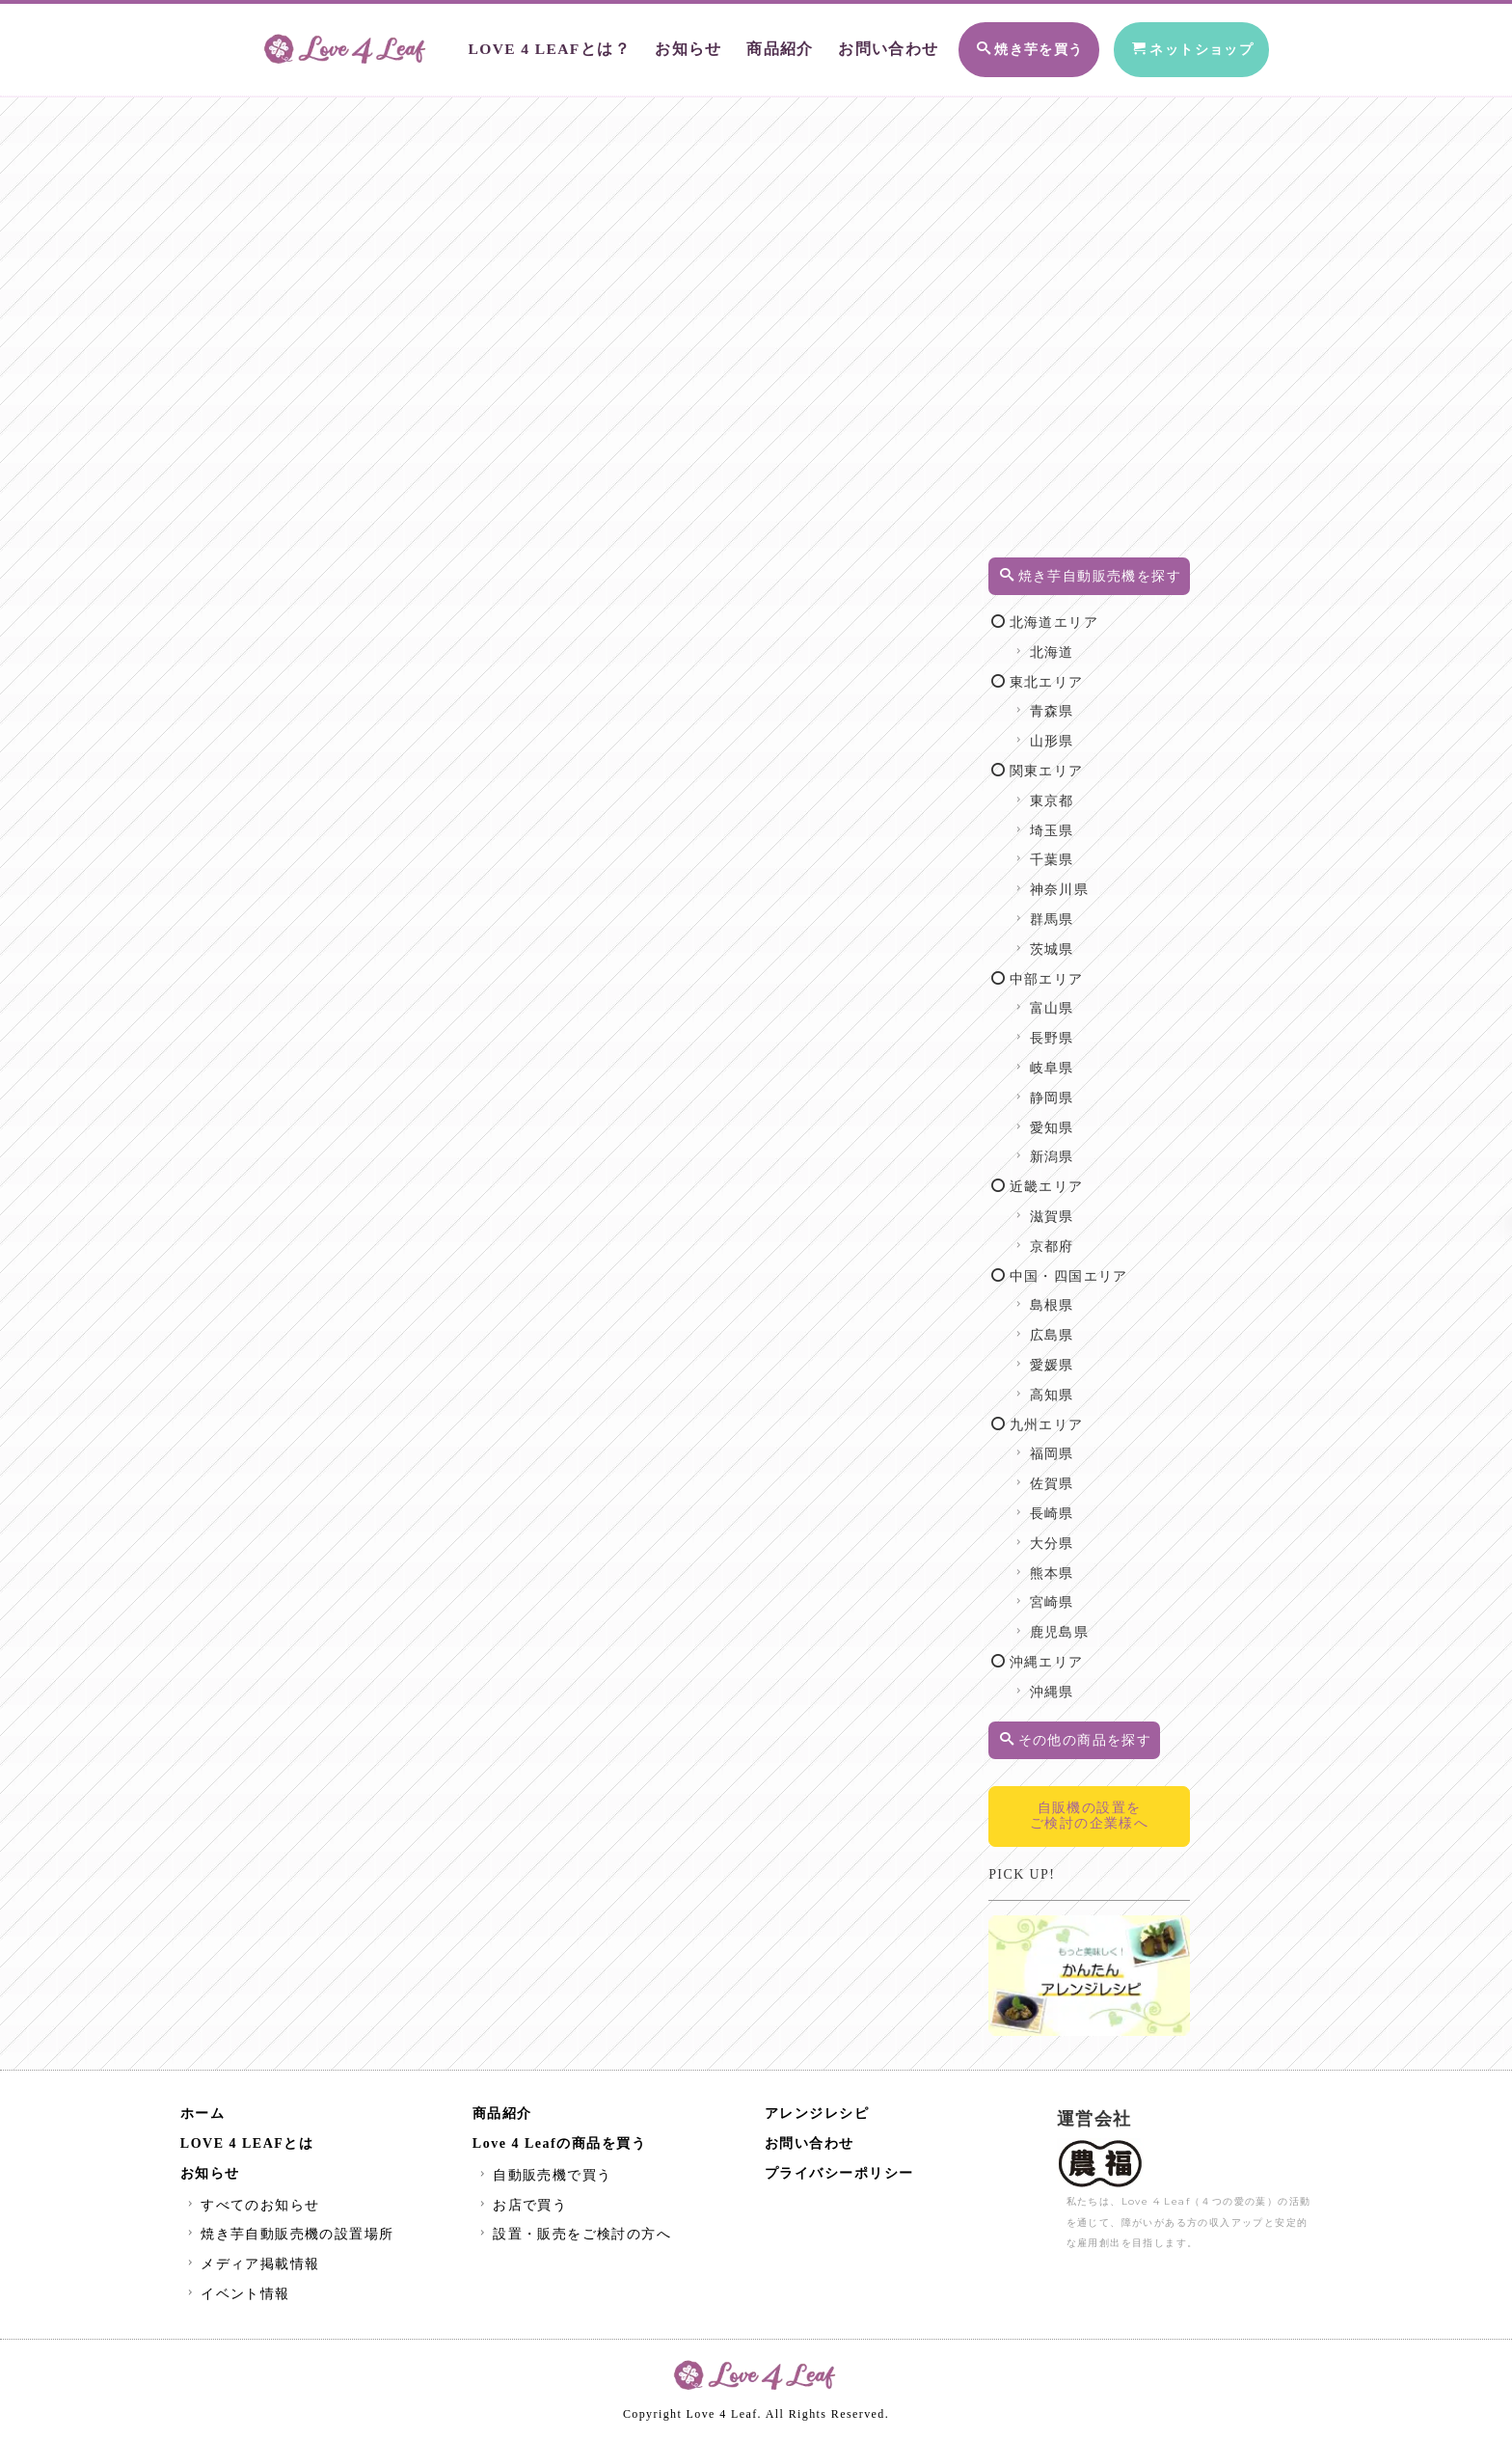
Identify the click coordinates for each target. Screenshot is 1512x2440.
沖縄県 (1071, 1712)
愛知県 (1071, 1148)
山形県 (1071, 761)
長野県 (1071, 1058)
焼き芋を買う (996, 46)
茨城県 (1071, 969)
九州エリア (1065, 1445)
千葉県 (1071, 880)
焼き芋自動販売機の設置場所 (288, 2238)
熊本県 (1071, 1593)
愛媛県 (1071, 1385)
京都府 (1071, 1267)
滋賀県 (1071, 1237)
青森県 (1071, 731)
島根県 (1071, 1325)
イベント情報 (236, 2298)
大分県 (1071, 1564)
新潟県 (1071, 1177)
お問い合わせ (852, 46)
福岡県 (1071, 1474)
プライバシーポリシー (839, 2177)
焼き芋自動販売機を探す (1104, 586)
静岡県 (1071, 1118)
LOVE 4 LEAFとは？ (531, 46)
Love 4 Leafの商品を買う (559, 2147)
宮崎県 (1071, 1622)
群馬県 (1071, 940)
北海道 (1071, 672)
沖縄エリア (1065, 1682)
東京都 (1071, 821)
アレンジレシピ (817, 2117)
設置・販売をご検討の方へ (573, 2238)
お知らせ (662, 46)
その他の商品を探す (1103, 1760)
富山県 (1071, 1028)
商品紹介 (750, 46)
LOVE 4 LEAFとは (247, 2147)
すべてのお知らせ (251, 2208)
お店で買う (521, 2208)
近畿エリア (1065, 1207)
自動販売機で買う (543, 2179)
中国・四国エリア (1087, 1296)
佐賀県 (1071, 1504)
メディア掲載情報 (251, 2268)
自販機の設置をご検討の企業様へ (1102, 1836)
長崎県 (1071, 1534)
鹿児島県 (1078, 1652)
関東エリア (1065, 791)
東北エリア (1065, 702)
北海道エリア (1072, 643)
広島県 (1071, 1355)
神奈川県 (1078, 910)
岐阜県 (1071, 1088)
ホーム (203, 2117)
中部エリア (1065, 999)
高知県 (1071, 1415)
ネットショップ (1173, 46)
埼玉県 (1071, 851)
